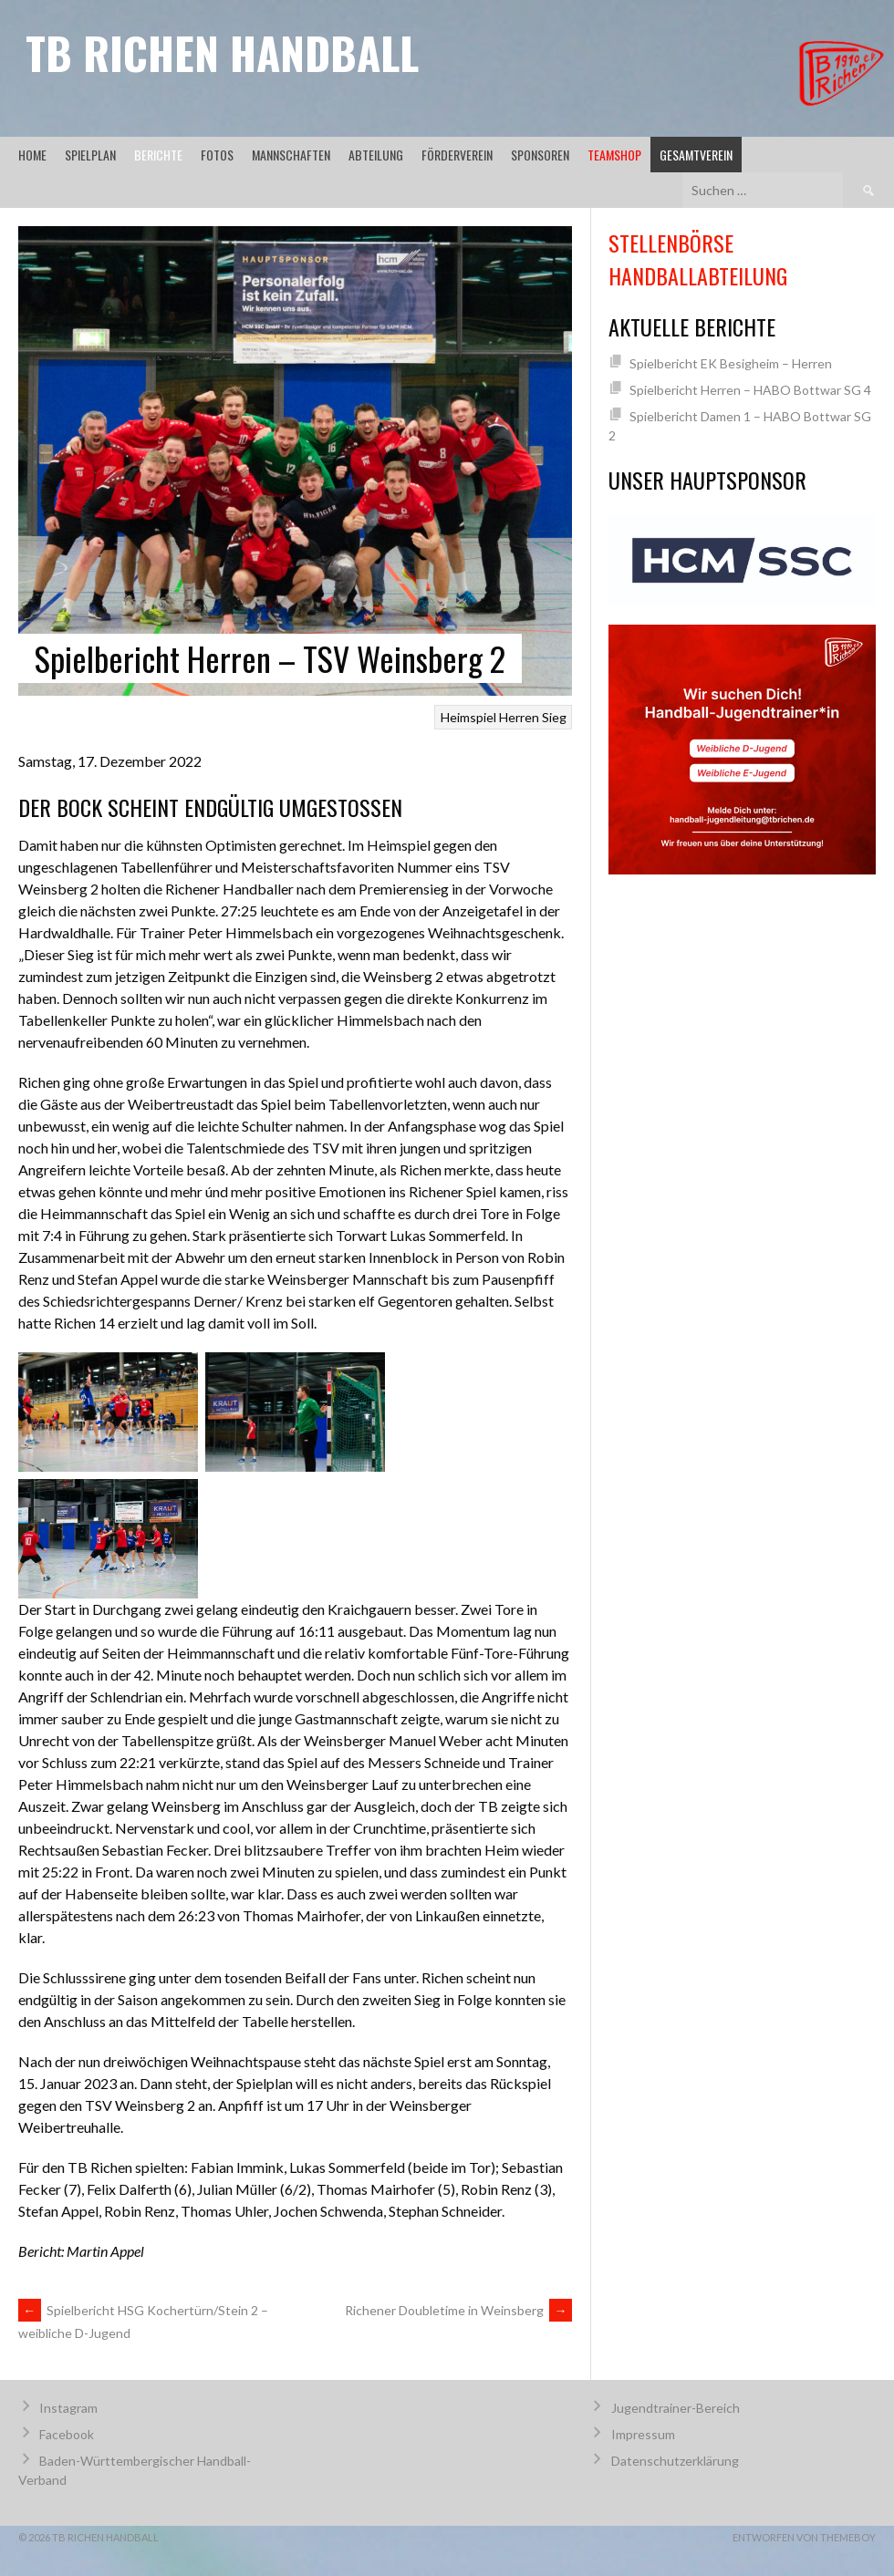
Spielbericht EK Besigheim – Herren (730, 363)
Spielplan (90, 154)
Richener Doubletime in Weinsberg (458, 2310)
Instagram (68, 2408)
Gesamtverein (696, 154)
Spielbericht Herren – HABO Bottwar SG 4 (750, 390)
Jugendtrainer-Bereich (675, 2408)
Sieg (554, 717)
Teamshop (614, 154)
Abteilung (375, 154)
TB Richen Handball (222, 52)
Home (32, 154)
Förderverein (457, 154)
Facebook (66, 2434)
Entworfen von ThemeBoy (804, 2537)
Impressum (643, 2434)
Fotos (217, 154)
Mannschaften (291, 154)
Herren (519, 717)
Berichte (158, 154)
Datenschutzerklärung (675, 2460)
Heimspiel (468, 717)
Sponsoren (540, 154)
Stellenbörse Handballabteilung (697, 259)
